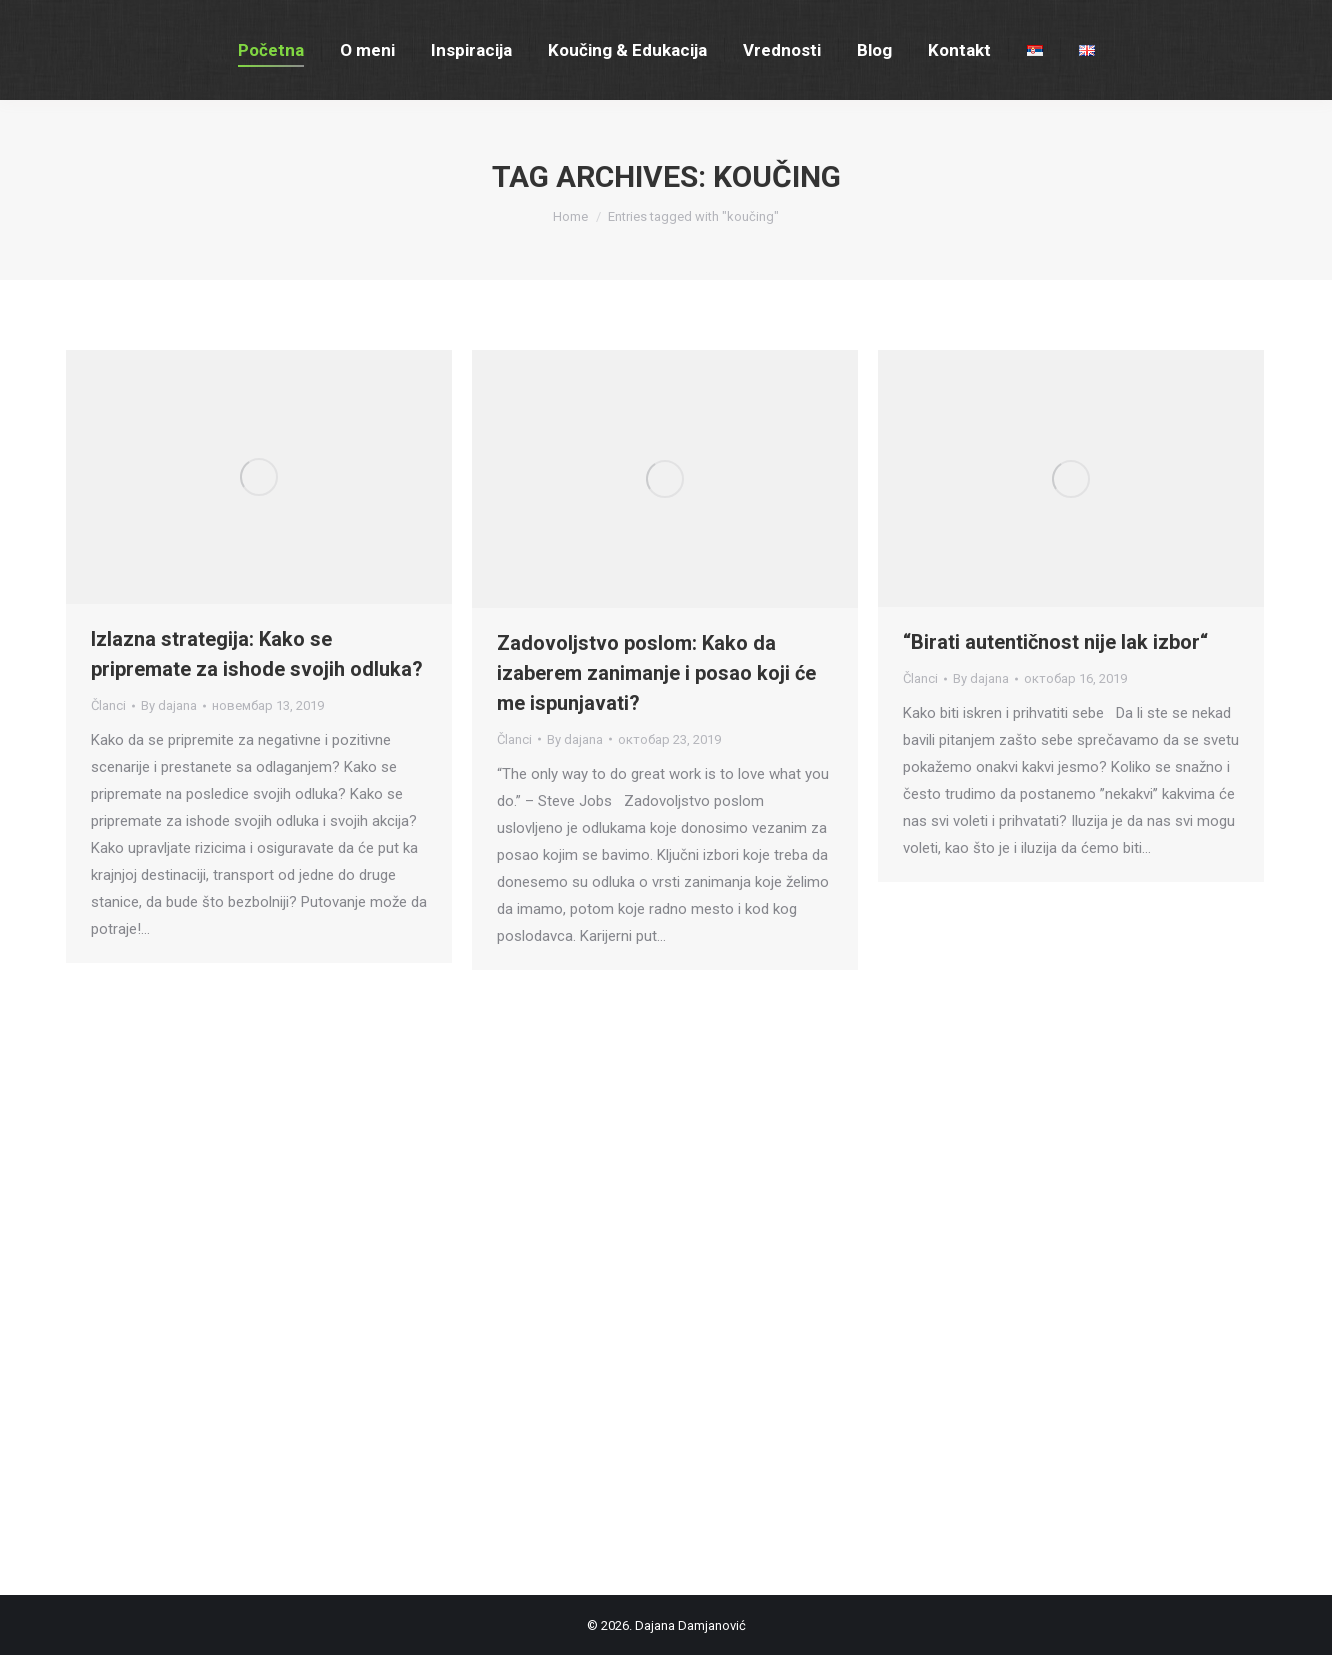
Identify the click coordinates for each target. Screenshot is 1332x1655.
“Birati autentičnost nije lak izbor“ (1055, 642)
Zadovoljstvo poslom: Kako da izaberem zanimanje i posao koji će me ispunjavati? (656, 673)
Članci (108, 705)
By (169, 705)
